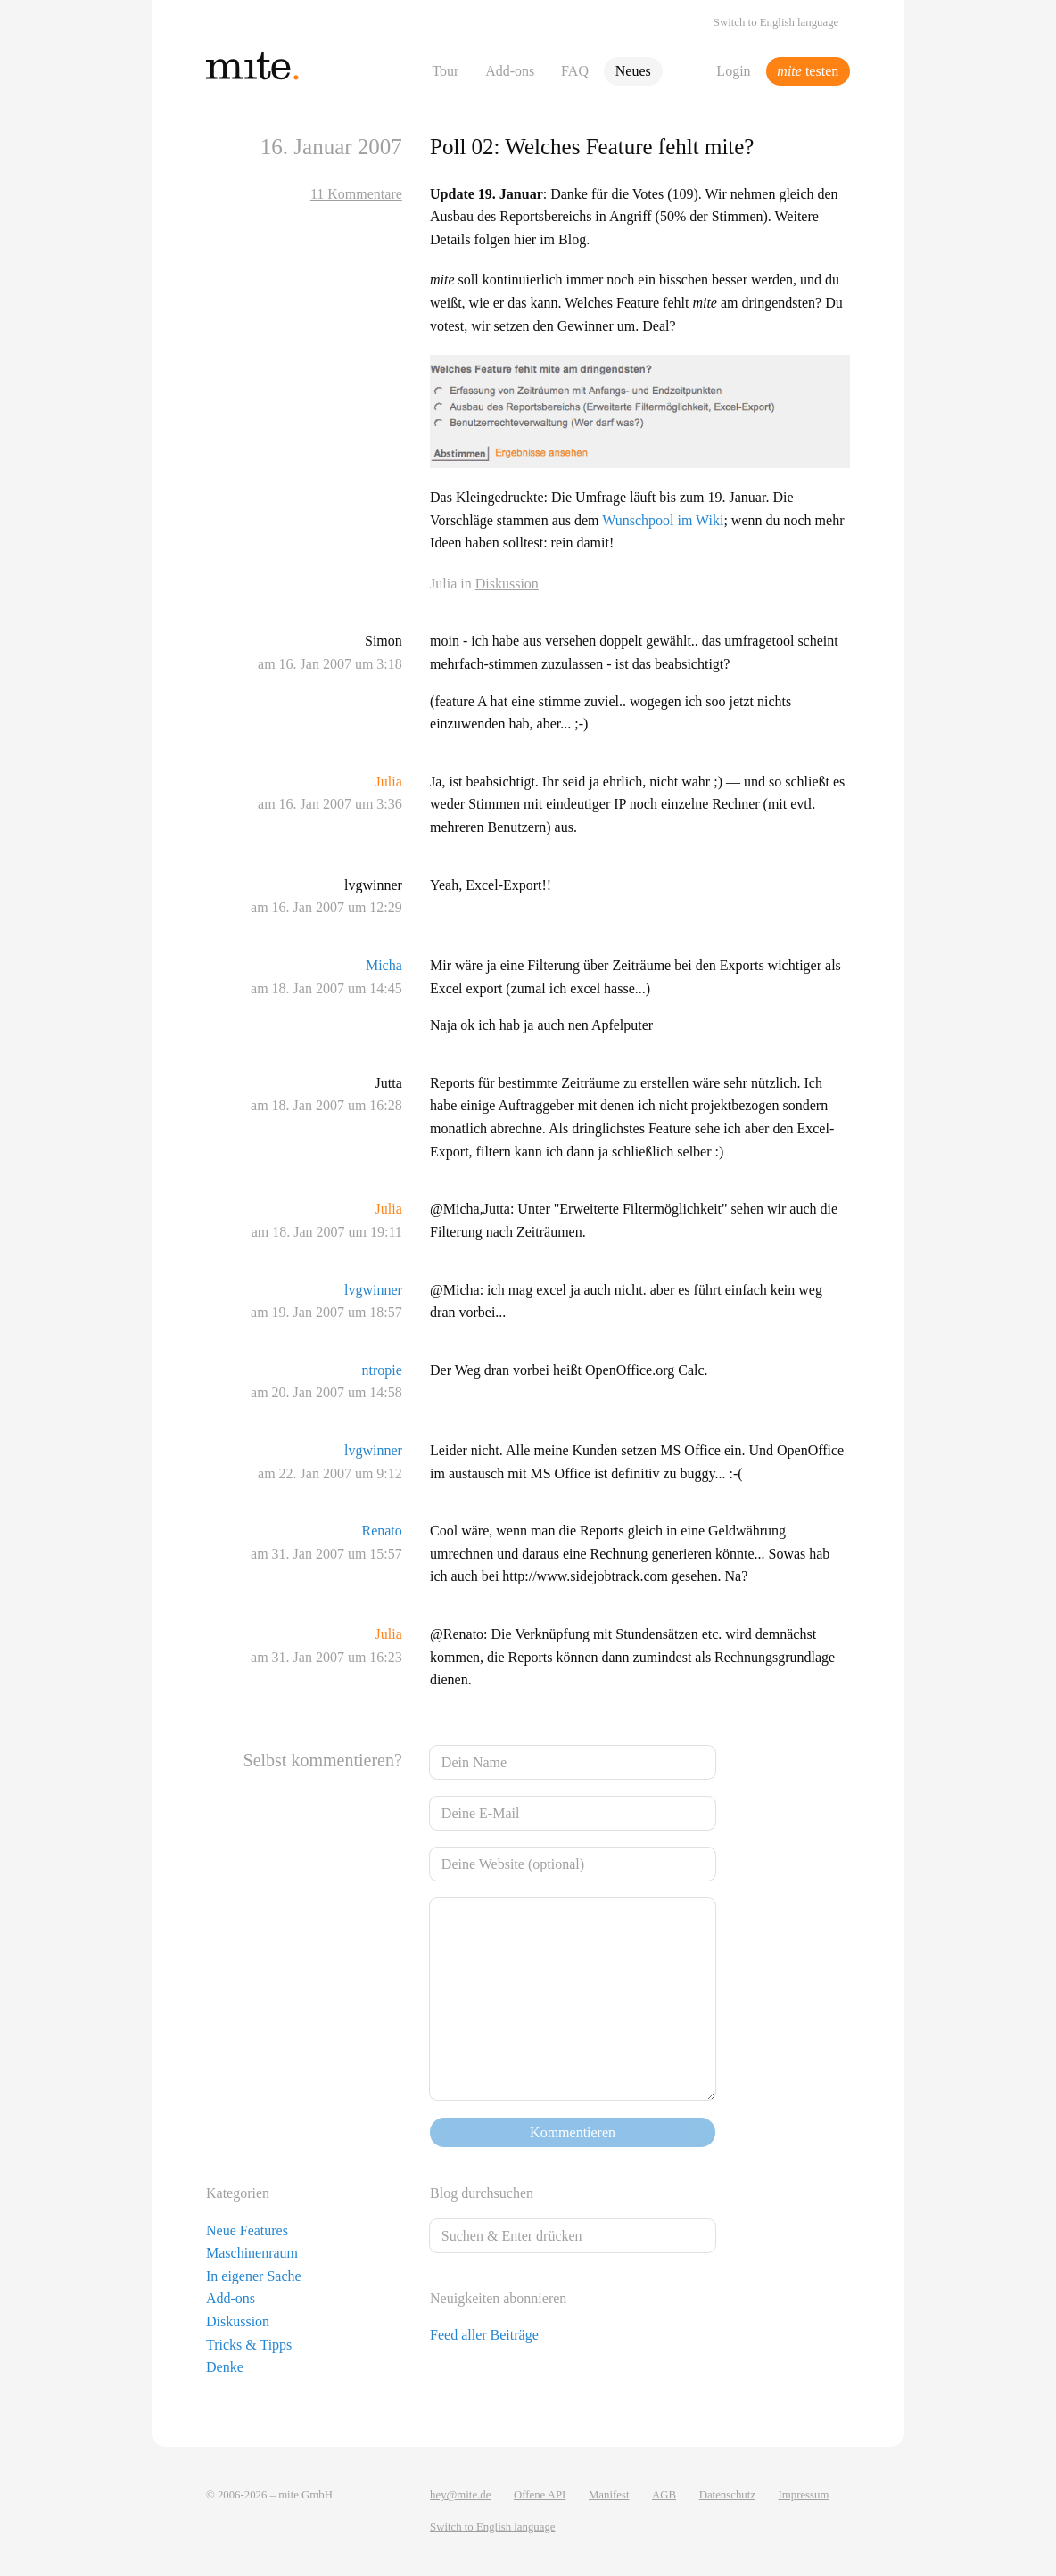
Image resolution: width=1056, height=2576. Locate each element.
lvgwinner (373, 1289)
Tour (445, 70)
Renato (381, 1530)
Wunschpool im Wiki (662, 520)
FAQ (575, 70)
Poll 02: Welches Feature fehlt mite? (592, 147)
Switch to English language (776, 22)
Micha (384, 965)
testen (807, 70)
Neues (633, 70)
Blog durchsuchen (481, 2193)
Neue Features (247, 2230)
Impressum (804, 2495)
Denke (224, 2366)
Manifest (609, 2495)
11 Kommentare (356, 194)
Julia (388, 781)
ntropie (381, 1370)
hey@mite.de (460, 2495)
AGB (664, 2495)
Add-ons (509, 70)
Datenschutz (727, 2495)
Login (733, 70)
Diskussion (507, 583)
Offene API (539, 2495)
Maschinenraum (252, 2252)
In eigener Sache (253, 2276)
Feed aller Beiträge (484, 2334)
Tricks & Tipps (249, 2344)
